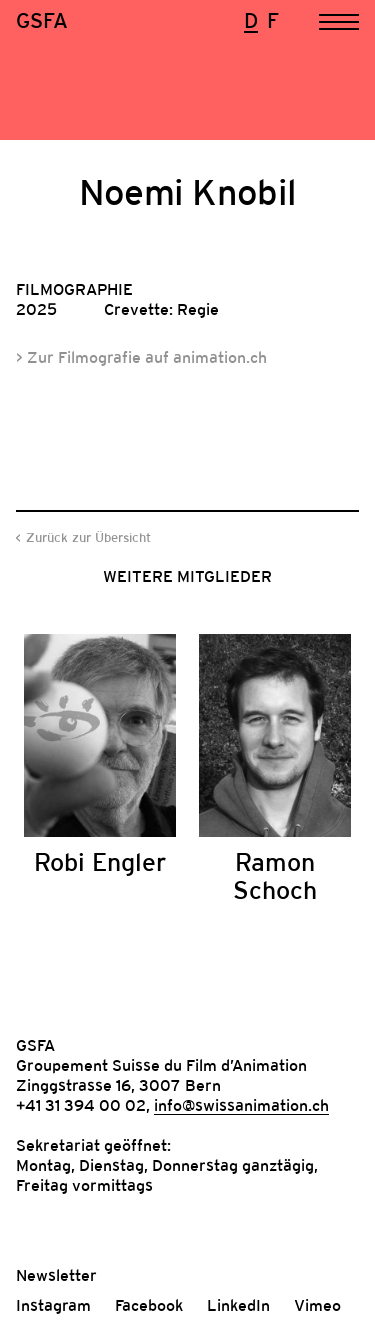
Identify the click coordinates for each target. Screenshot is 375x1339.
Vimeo (317, 1305)
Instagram (53, 1305)
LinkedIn (238, 1305)
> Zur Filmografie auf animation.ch (141, 357)
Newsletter (56, 1275)
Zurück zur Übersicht (88, 537)
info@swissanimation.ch (241, 1105)
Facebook (149, 1305)
